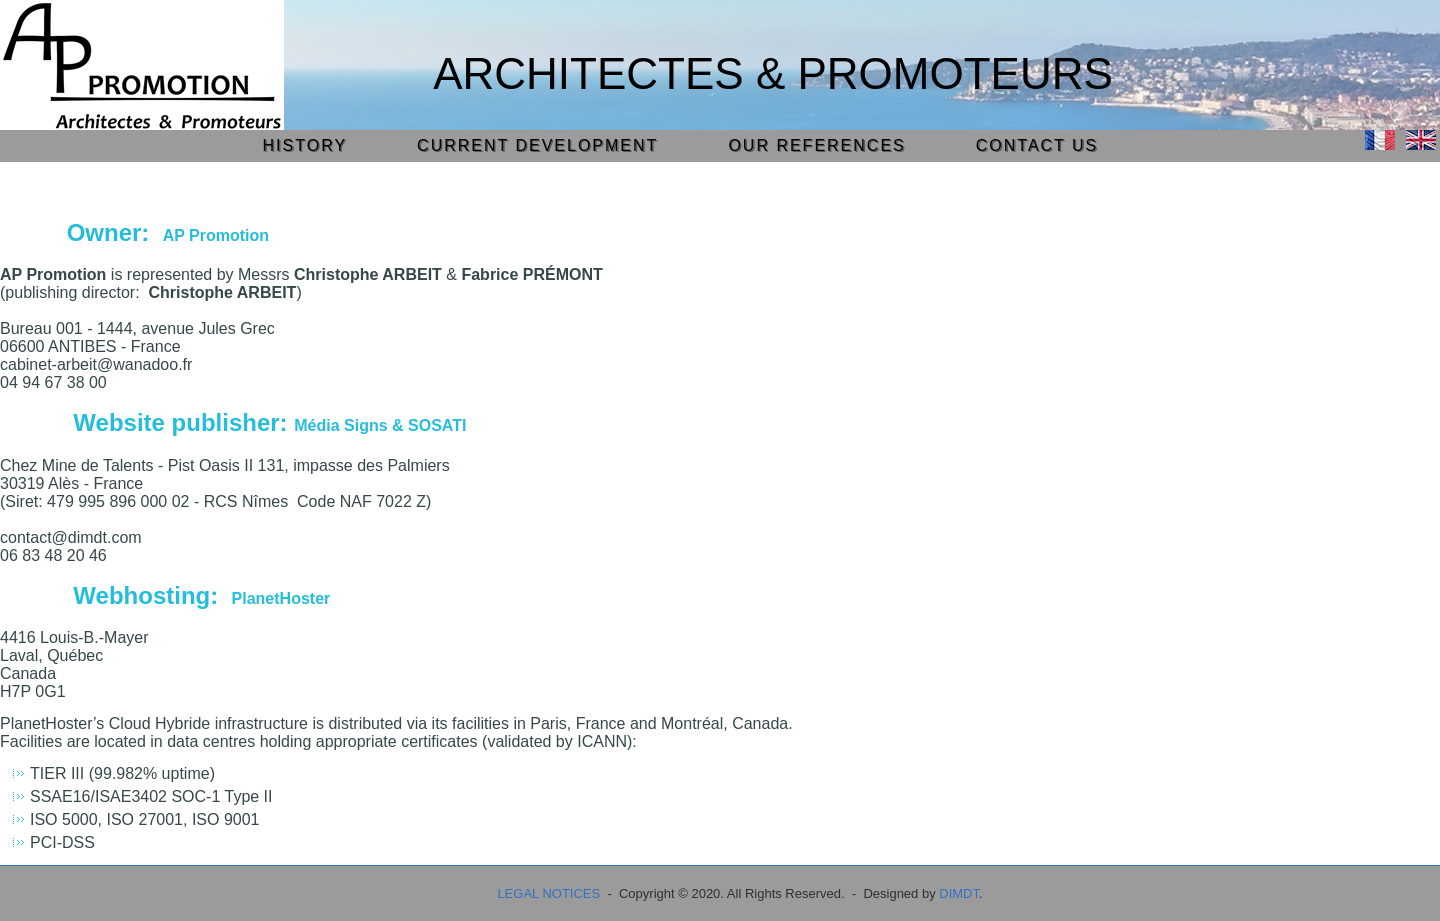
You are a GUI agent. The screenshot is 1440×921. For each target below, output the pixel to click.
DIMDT (959, 893)
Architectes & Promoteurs (773, 73)
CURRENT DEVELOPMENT (537, 145)
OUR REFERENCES (816, 145)
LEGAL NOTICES (548, 893)
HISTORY (305, 145)
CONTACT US (1037, 145)
